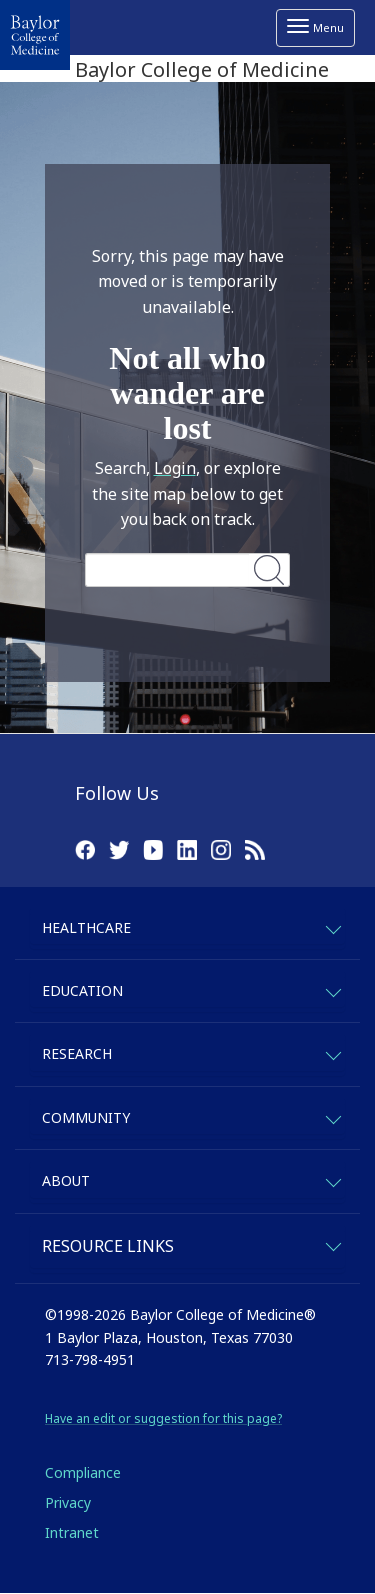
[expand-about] (332, 1179)
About (66, 1180)
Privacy (68, 1502)
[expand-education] (332, 989)
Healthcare (86, 927)
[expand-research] (332, 1052)
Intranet (72, 1532)
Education (82, 990)
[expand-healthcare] (332, 926)
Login (175, 468)
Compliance (83, 1472)
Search (269, 569)
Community (86, 1117)
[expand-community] (332, 1116)
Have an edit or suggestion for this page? (163, 1418)
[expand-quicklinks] (332, 1243)
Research (77, 1053)
